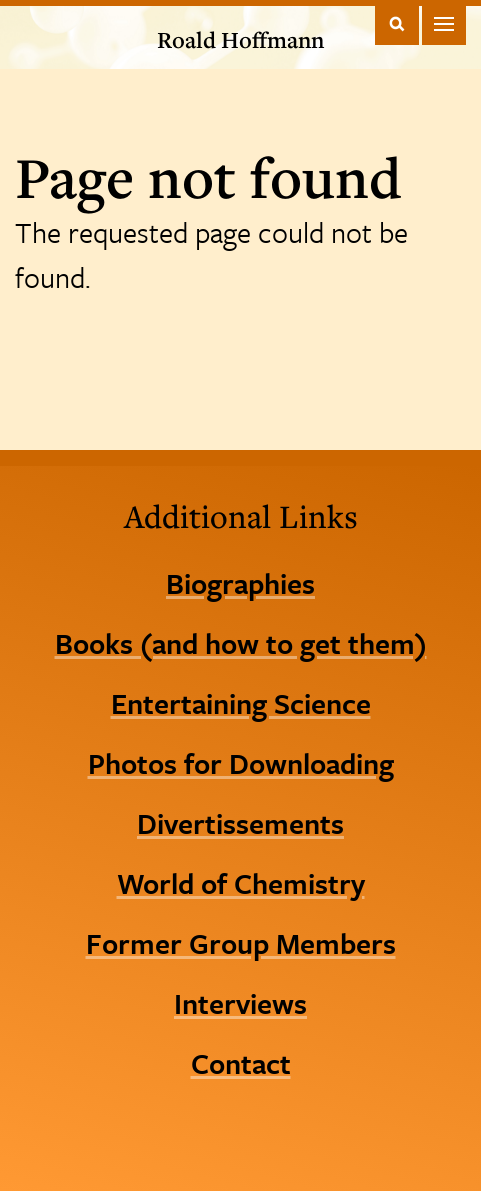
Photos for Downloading (241, 763)
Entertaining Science (241, 703)
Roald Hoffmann (240, 39)
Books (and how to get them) (241, 643)
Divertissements (240, 823)
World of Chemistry (241, 883)
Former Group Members (241, 943)
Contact (241, 1063)
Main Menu (444, 23)
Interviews (240, 1003)
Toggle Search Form (397, 23)
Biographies (240, 583)
